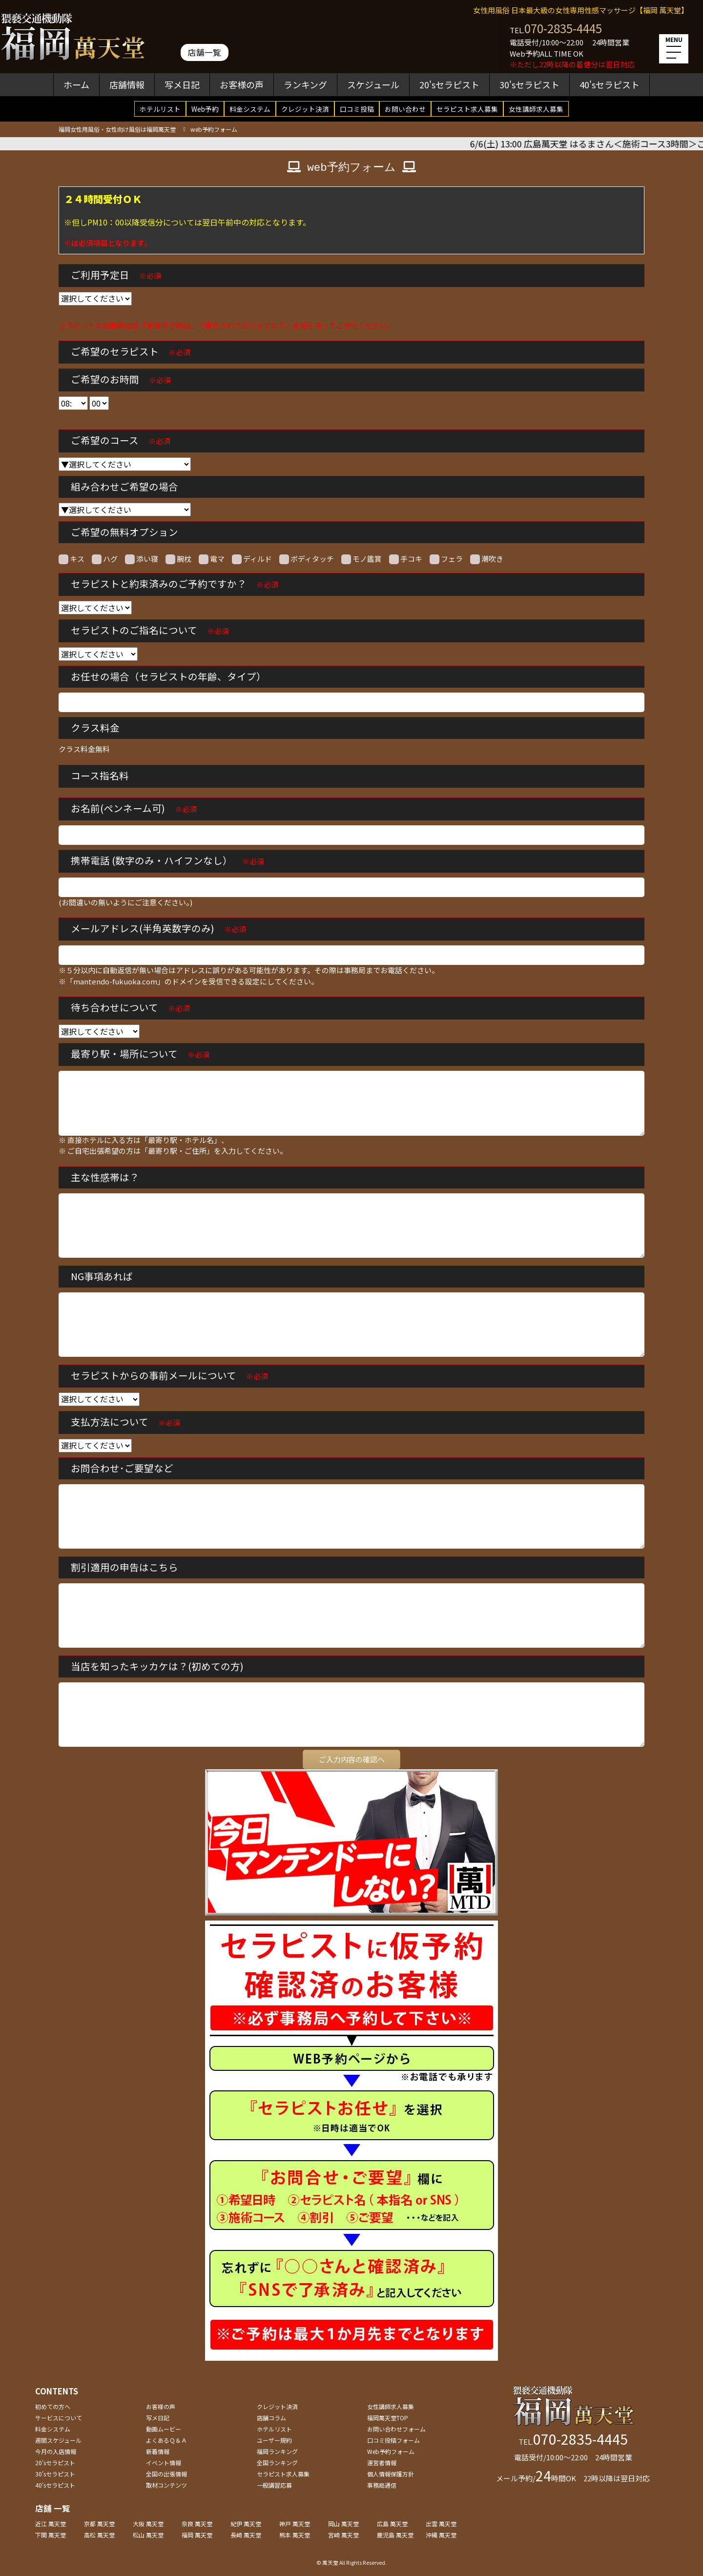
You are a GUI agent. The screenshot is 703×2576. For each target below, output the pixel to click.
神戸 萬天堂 (294, 2523)
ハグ (105, 558)
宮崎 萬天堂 (343, 2535)
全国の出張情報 (166, 2474)
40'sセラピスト (609, 84)
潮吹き (486, 558)
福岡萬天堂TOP (387, 2417)
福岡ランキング (277, 2451)
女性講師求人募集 (536, 109)
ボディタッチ (306, 558)
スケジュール (373, 84)
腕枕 (178, 558)
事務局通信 (381, 2485)
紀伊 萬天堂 (245, 2523)
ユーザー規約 (274, 2440)
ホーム (76, 84)
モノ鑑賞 (361, 558)
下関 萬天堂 (50, 2535)
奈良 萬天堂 (197, 2523)
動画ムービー (163, 2429)
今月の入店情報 (55, 2451)
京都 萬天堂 (99, 2523)
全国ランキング (277, 2462)
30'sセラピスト (529, 84)
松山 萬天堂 (148, 2535)
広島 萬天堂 (392, 2523)
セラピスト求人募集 (467, 109)
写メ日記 (182, 84)
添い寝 (141, 558)
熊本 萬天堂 (294, 2535)
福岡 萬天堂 (197, 2535)
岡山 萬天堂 (343, 2523)
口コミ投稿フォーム (393, 2440)
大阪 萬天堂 (148, 2523)
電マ (212, 558)
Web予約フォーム (390, 2451)
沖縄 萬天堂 (441, 2535)
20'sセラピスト (449, 84)
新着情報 (157, 2451)
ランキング (305, 84)
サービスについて (58, 2417)
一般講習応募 (274, 2485)
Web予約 (205, 109)
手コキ (405, 558)
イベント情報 (163, 2462)
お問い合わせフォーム (396, 2429)
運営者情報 (381, 2462)
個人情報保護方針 (390, 2474)
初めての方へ (52, 2406)
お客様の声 (242, 84)
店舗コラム (271, 2417)
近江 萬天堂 (50, 2523)
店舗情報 (127, 84)
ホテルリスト (160, 109)
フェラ (446, 558)
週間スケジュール (58, 2440)
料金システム (249, 109)
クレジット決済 (305, 109)
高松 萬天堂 (99, 2535)
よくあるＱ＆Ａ (166, 2440)
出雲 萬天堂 (441, 2523)
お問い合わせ (405, 109)
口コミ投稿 (357, 109)
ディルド (252, 558)
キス (71, 558)
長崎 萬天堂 (245, 2535)
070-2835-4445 (563, 28)
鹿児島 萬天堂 (395, 2535)
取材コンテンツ (166, 2485)
